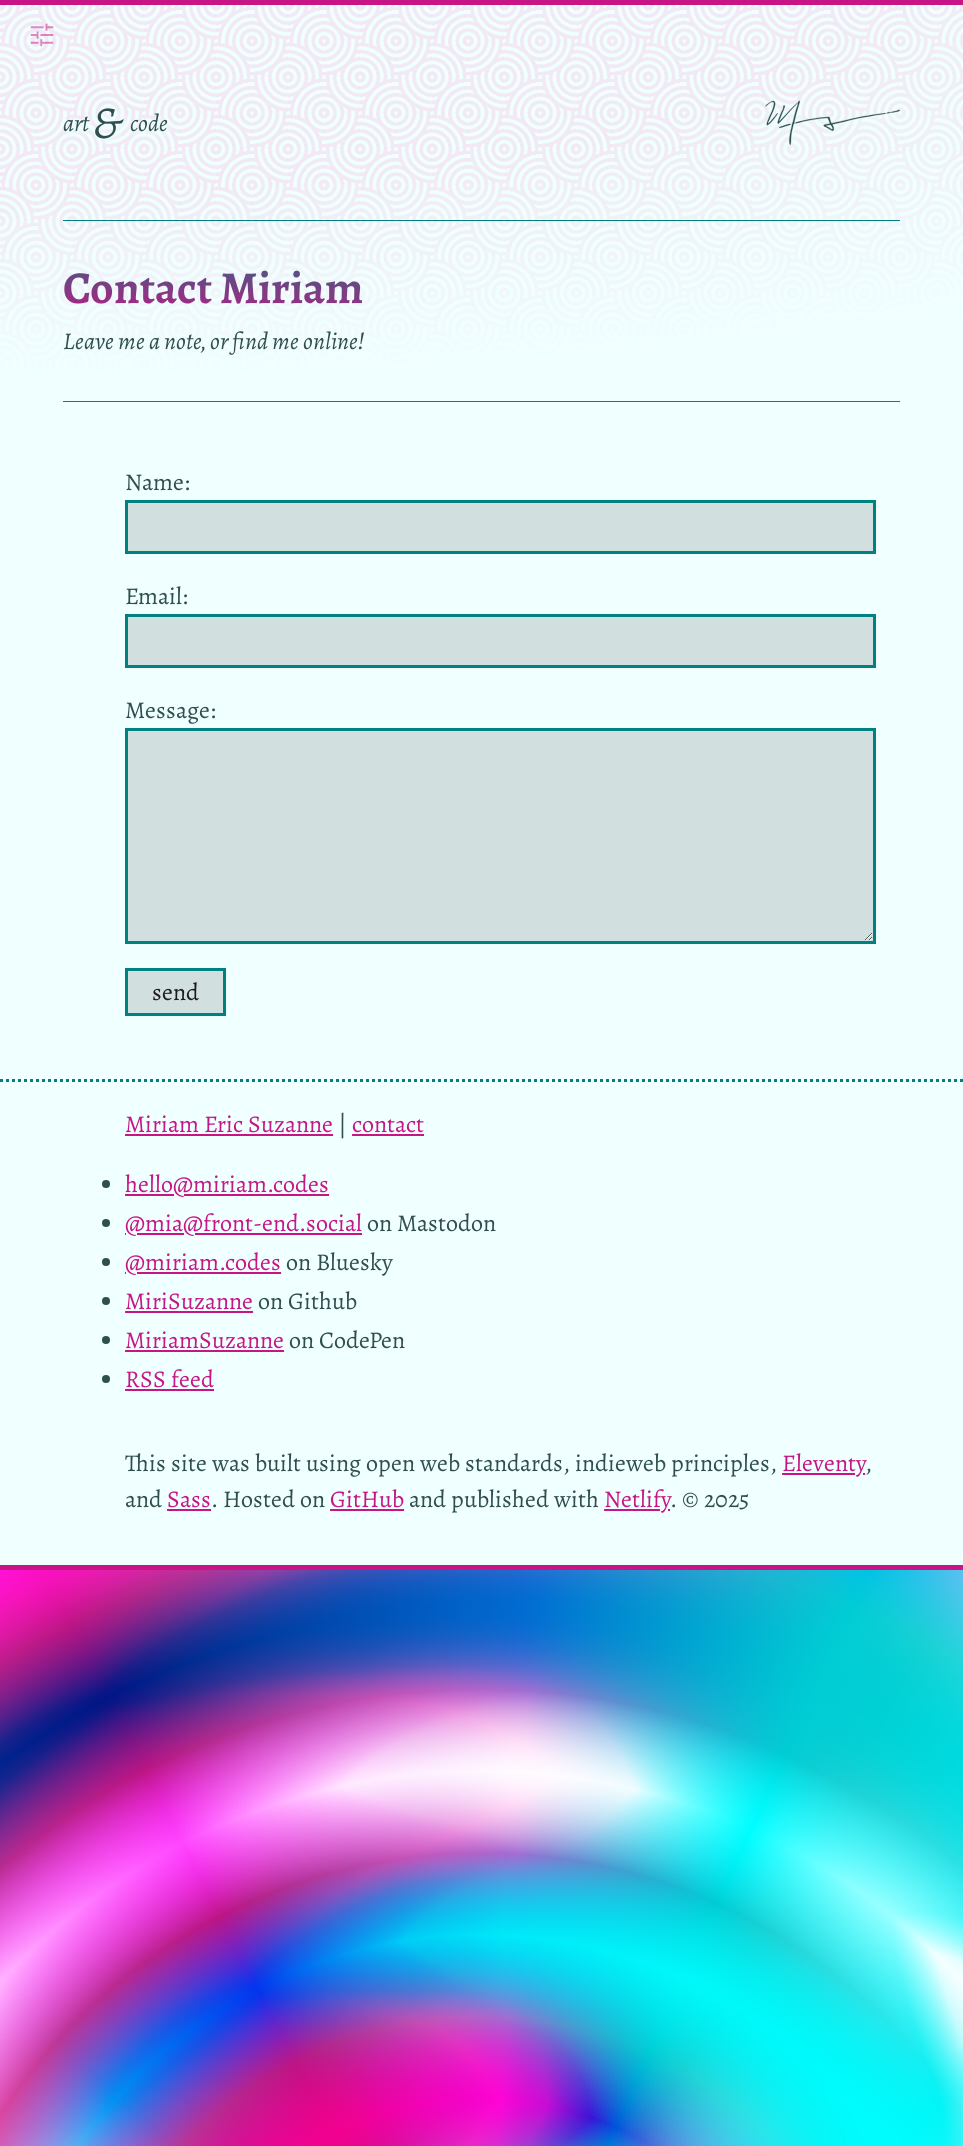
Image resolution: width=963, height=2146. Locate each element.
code (149, 123)
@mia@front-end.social (243, 1223)
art (76, 123)
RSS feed (169, 1379)
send (175, 992)
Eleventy (823, 1463)
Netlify (637, 1499)
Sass (189, 1499)
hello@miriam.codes (227, 1184)
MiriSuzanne (189, 1301)
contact (388, 1124)
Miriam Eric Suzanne (229, 1124)
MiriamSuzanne (204, 1340)
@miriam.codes (203, 1262)
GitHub (367, 1499)
